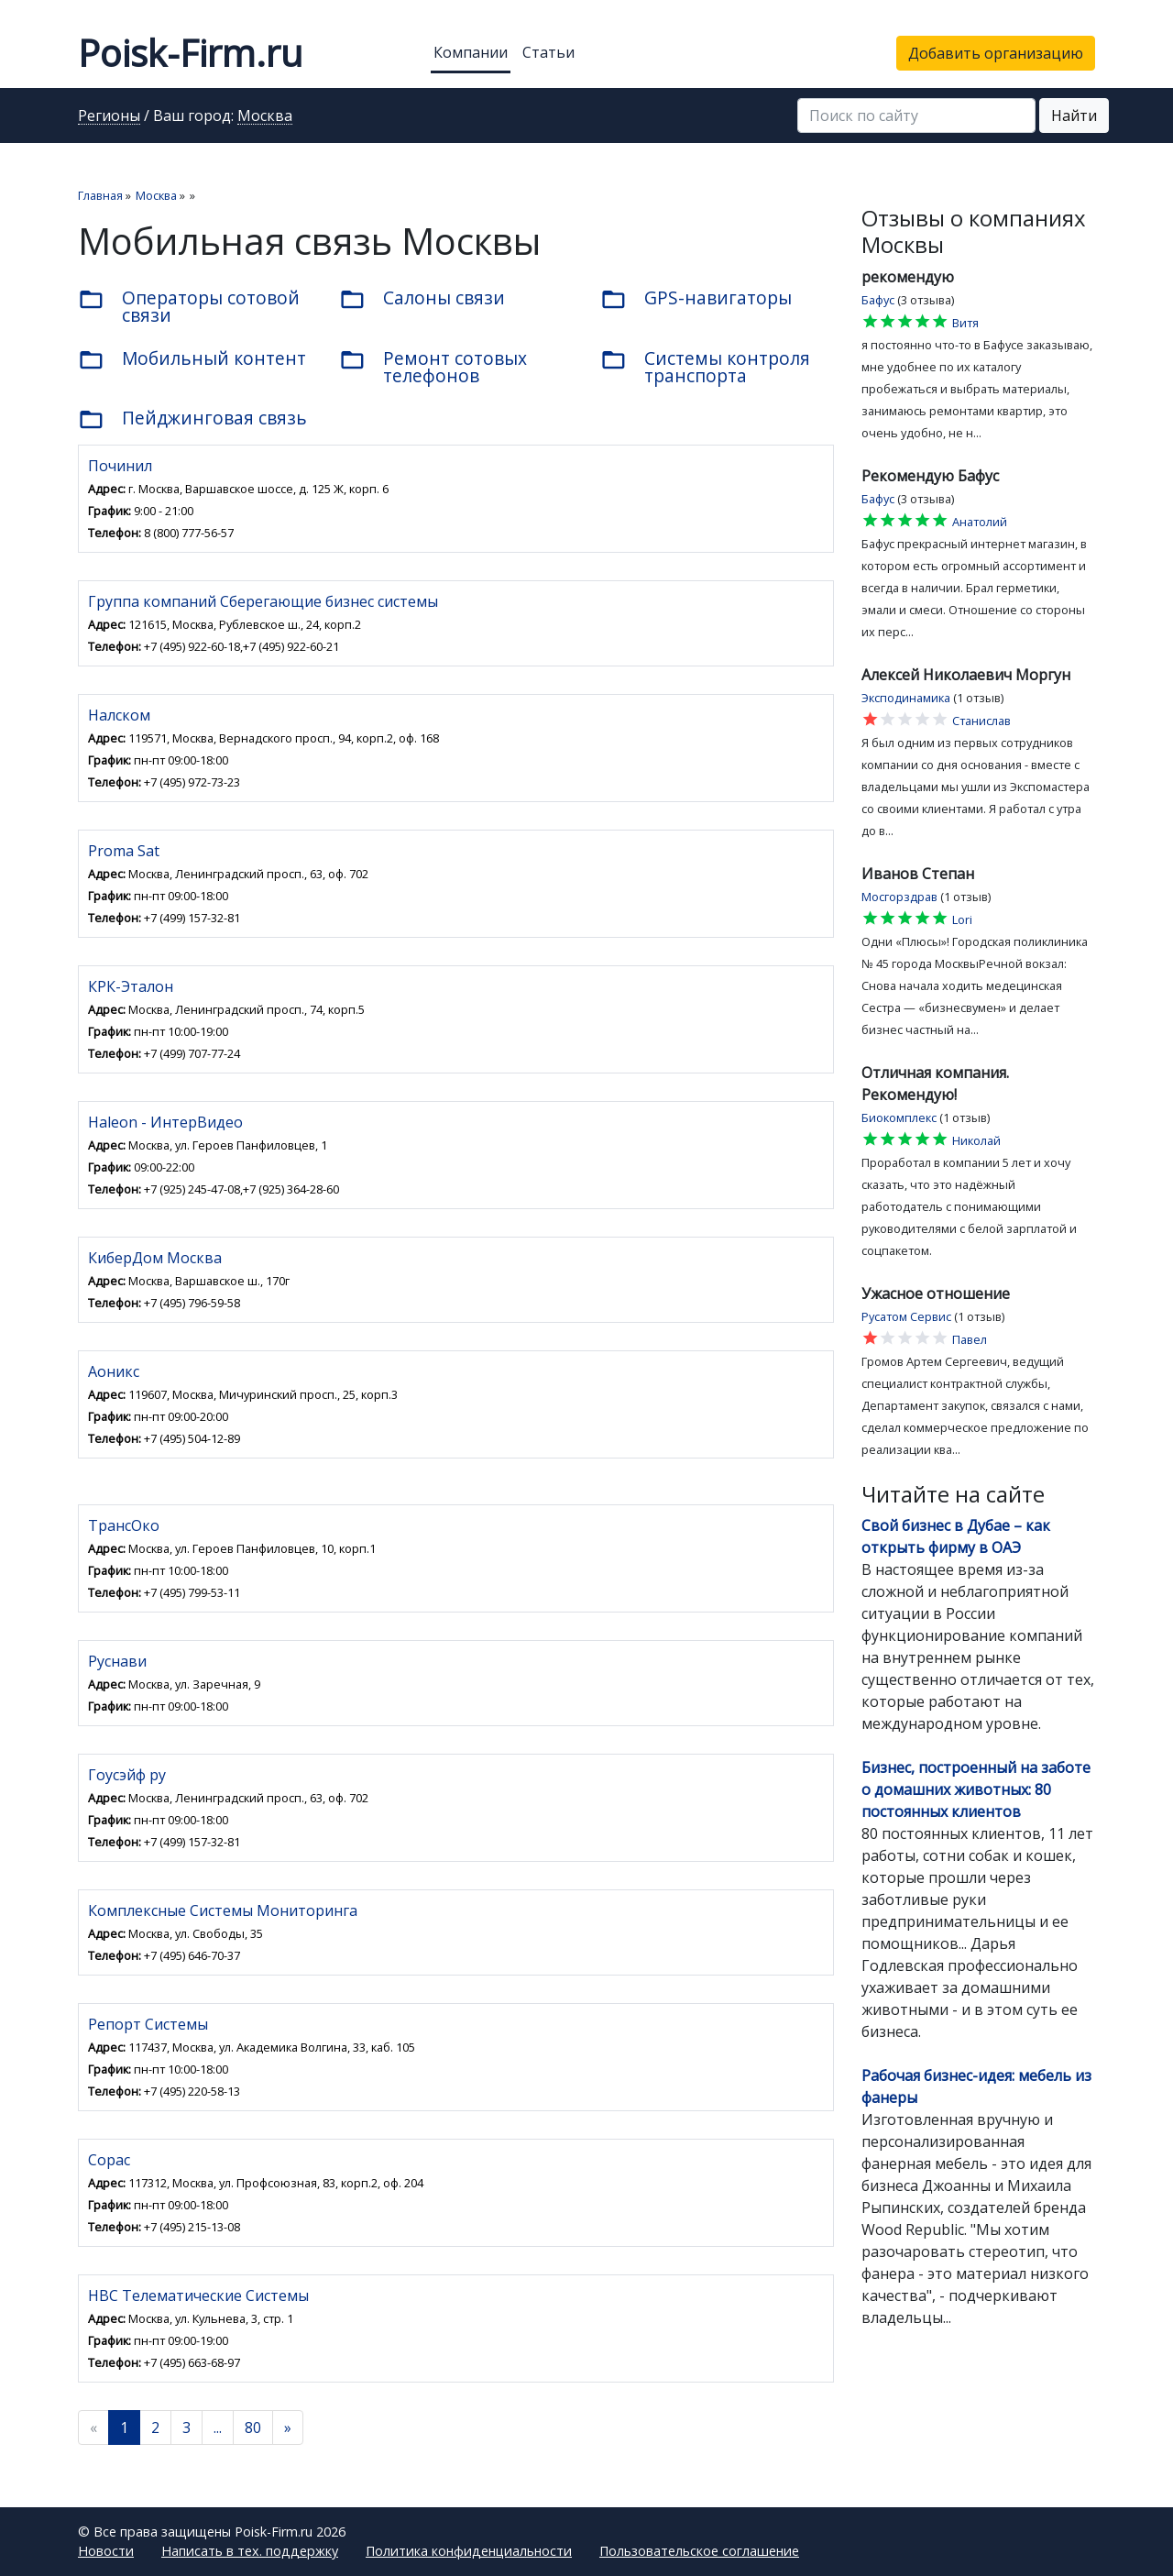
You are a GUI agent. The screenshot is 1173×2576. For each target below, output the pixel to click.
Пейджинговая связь (192, 419)
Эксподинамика (905, 697)
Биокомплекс (899, 1117)
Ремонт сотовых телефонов (433, 367)
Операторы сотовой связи (189, 306)
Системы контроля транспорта (705, 367)
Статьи (548, 52)
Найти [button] (1074, 115)
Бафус (877, 300)
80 (253, 2427)
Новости (106, 2550)
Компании (470, 52)
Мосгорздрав (899, 896)
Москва (264, 116)
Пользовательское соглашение (699, 2550)
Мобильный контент (192, 359)
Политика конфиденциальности (469, 2550)
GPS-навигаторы (696, 299)
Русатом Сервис (906, 1316)
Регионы (109, 116)
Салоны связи (422, 299)
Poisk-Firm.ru (190, 53)
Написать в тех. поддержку (249, 2550)
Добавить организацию (995, 53)
